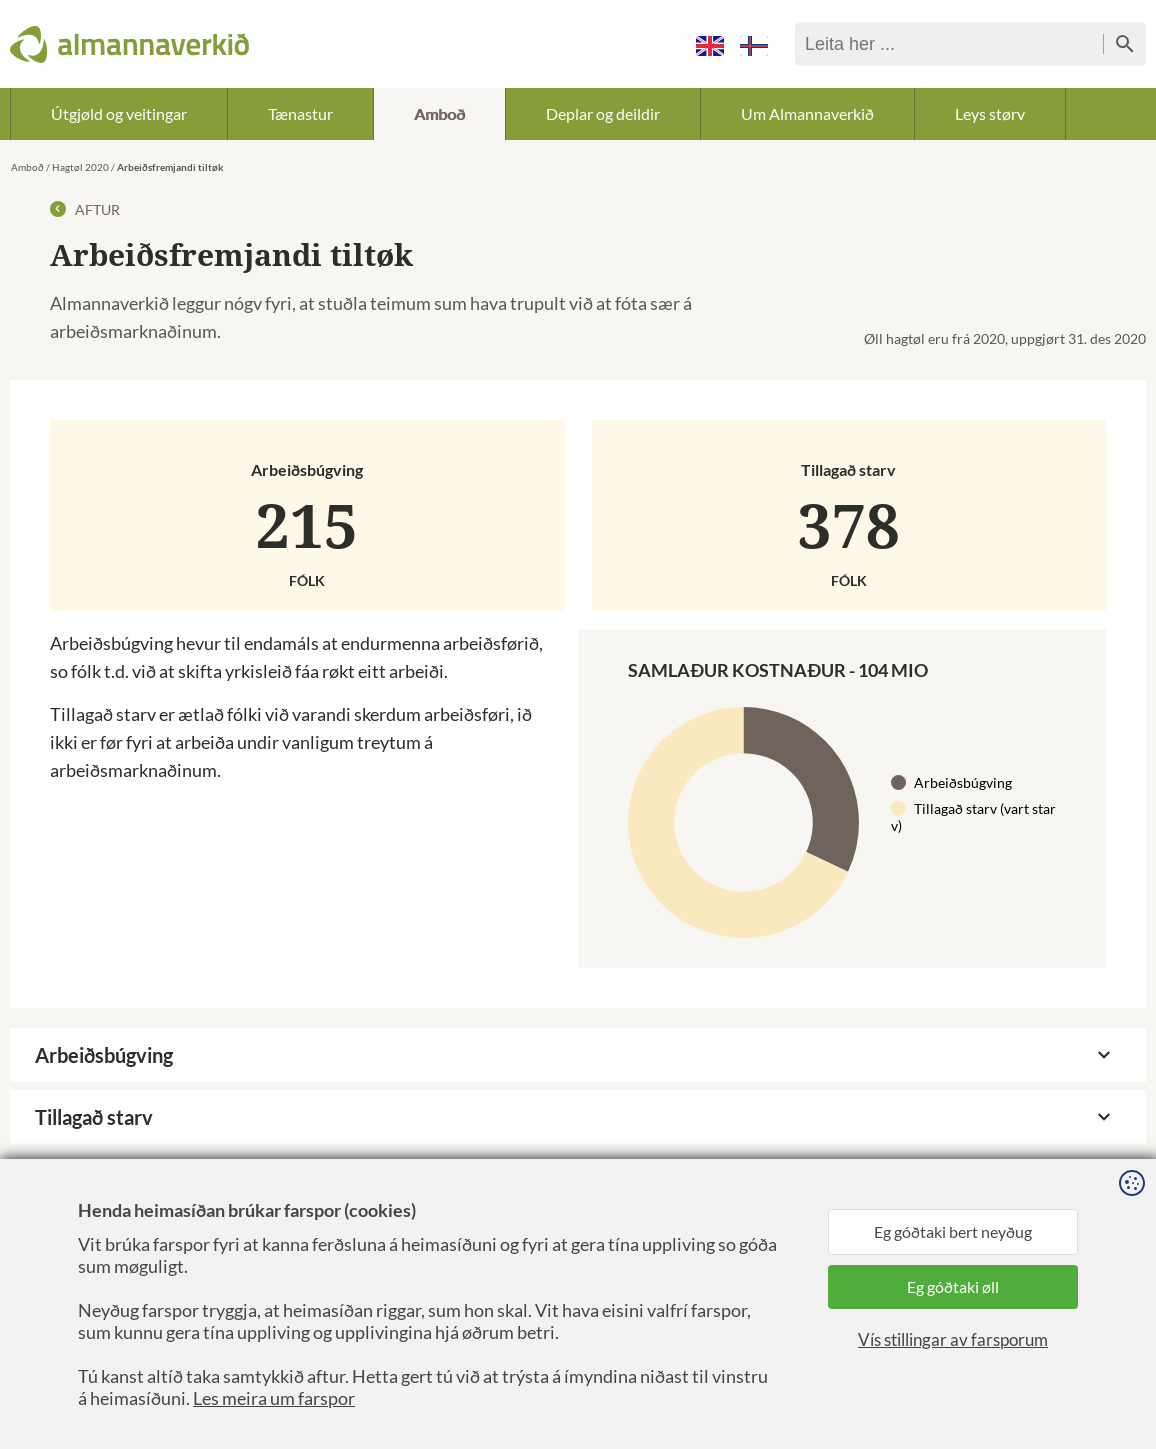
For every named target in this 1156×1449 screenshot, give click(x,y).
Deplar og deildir (603, 113)
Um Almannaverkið (807, 113)
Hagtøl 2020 (80, 167)
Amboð (439, 113)
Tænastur (300, 113)
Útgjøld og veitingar (119, 113)
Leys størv (990, 113)
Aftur (85, 209)
